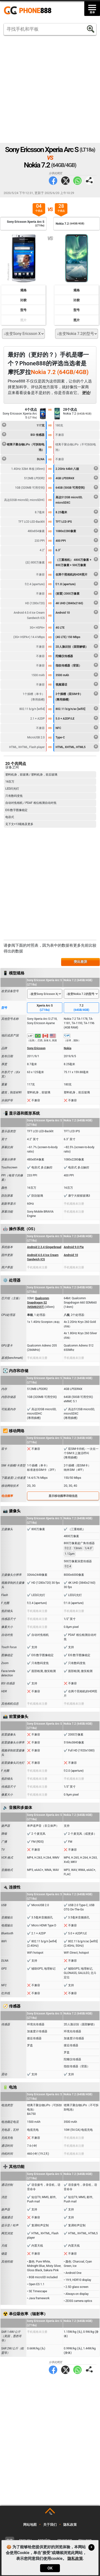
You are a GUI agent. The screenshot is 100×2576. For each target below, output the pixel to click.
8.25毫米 (77, 511)
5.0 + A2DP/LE (77, 717)
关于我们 (50, 2525)
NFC (77, 727)
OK (49, 2568)
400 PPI (77, 540)
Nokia (67, 1048)
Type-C (77, 736)
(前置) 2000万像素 (77, 592)
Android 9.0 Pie (74, 1247)
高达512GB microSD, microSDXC (77, 499)
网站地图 (29, 2525)
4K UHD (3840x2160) (77, 602)
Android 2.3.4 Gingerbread (44, 1247)
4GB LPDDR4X (77, 477)
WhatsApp (77, 180)
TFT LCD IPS (77, 521)
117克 (23, 424)
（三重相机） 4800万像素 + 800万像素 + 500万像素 (77, 562)
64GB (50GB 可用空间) (77, 487)
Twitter (65, 180)
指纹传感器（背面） (77, 664)
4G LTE (77, 627)
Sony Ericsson (36, 1048)
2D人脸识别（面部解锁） (77, 646)
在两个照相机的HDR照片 (77, 573)
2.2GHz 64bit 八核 (77, 468)
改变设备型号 (10, 991)
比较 (23, 300)
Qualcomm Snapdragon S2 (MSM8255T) (38, 1303)
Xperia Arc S (44, 1008)
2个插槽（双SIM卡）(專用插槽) (77, 696)
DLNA (23, 458)
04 (39, 208)
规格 (23, 290)
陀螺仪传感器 (77, 655)
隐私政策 (70, 2525)
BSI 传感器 (23, 434)
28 (61, 208)
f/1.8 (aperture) (77, 583)
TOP (50, 2513)
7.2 (81, 1008)
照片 (23, 320)
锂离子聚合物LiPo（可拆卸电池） (23, 446)
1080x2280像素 (77, 530)
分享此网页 (89, 180)
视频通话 (77, 683)
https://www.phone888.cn (31, 10)
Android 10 (77, 612)
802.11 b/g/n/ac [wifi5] (77, 708)
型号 (23, 310)
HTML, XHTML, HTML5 (77, 746)
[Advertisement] (50, 89)
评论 (86, 392)
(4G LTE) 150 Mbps (77, 636)
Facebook (53, 180)
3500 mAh (77, 674)
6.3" (77, 549)
